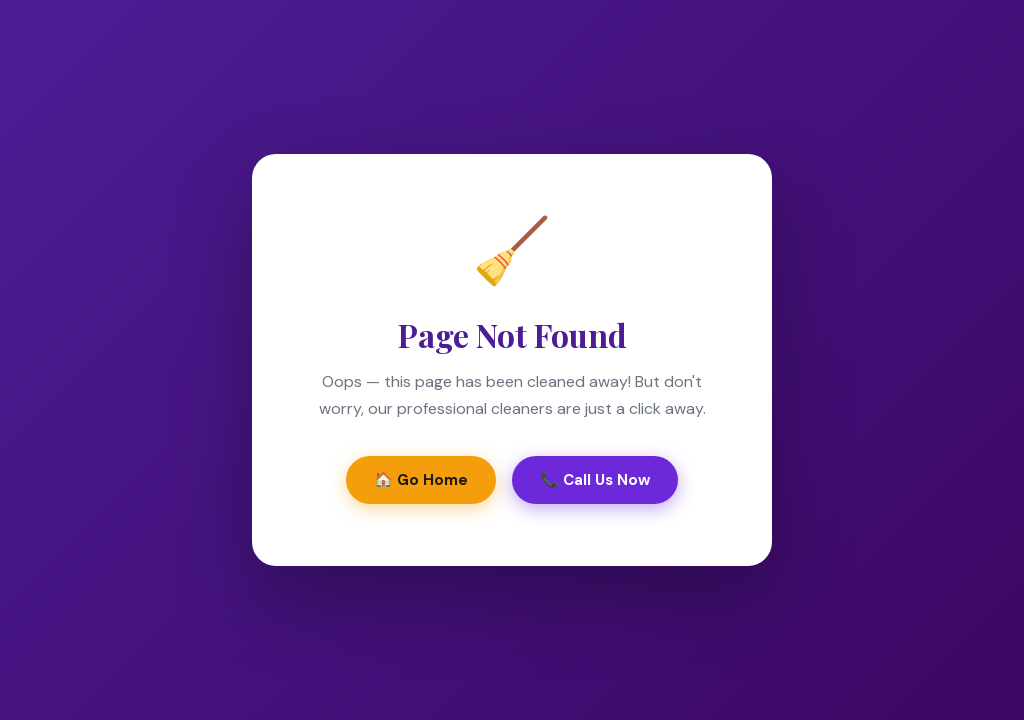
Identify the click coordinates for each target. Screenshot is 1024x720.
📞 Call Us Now (595, 480)
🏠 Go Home (421, 480)
